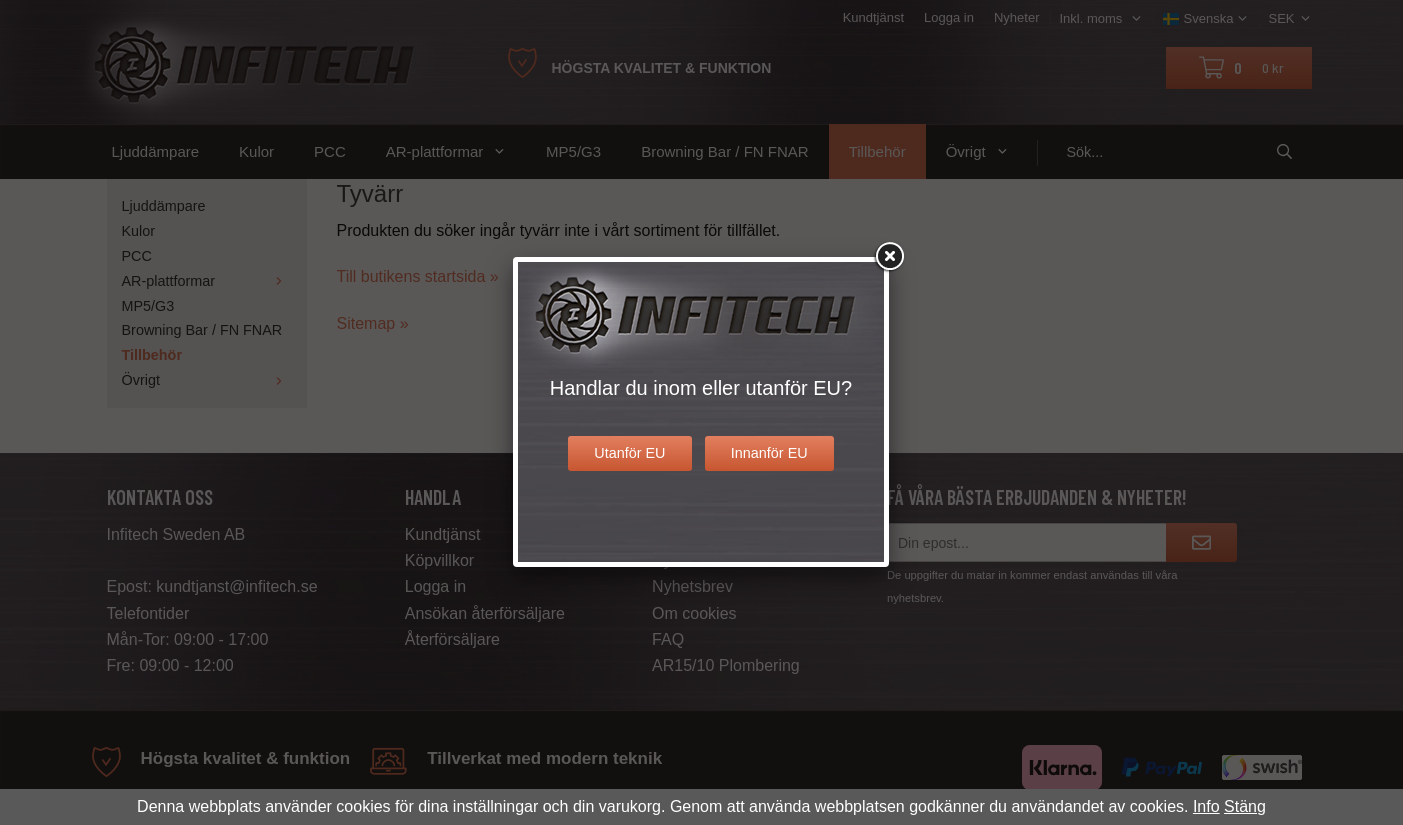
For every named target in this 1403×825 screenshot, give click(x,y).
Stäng (1245, 806)
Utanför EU (629, 453)
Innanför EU (769, 453)
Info (1206, 806)
